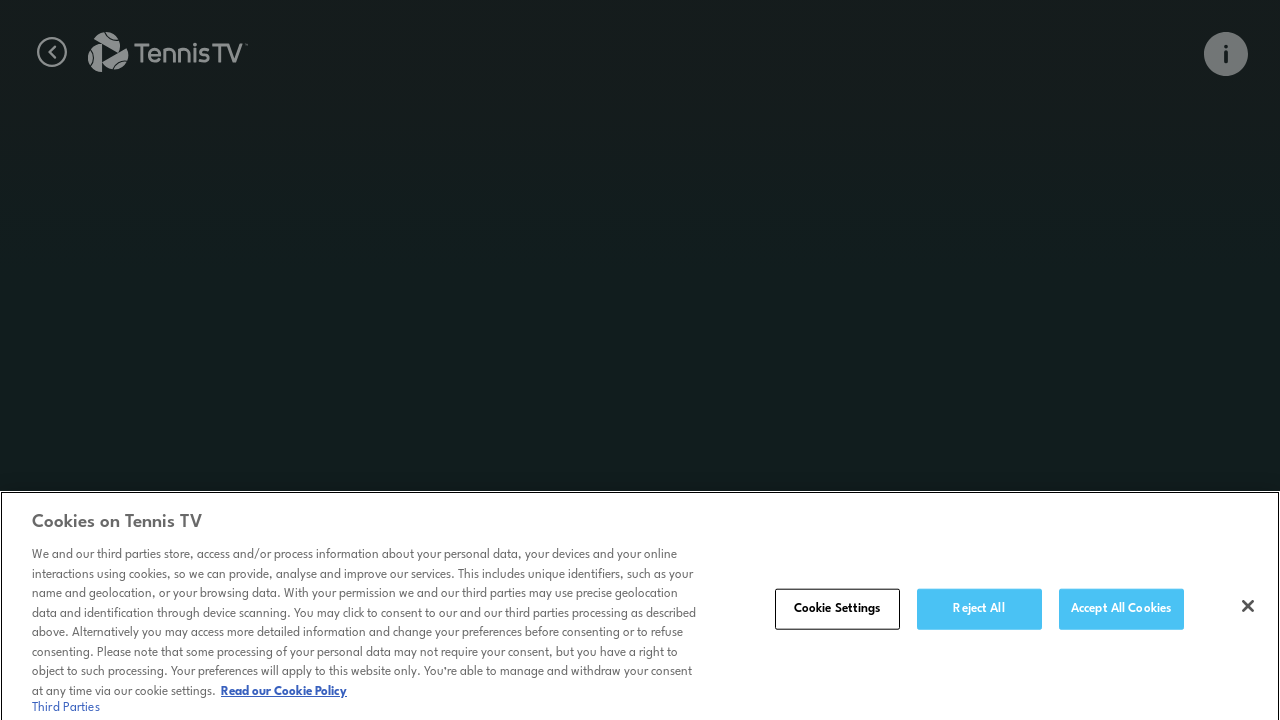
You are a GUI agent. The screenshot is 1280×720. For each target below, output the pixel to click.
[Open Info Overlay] (1226, 54)
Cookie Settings (837, 611)
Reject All (978, 611)
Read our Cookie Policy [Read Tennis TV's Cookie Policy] (284, 695)
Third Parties (66, 711)
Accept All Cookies (1121, 611)
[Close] (1248, 609)
